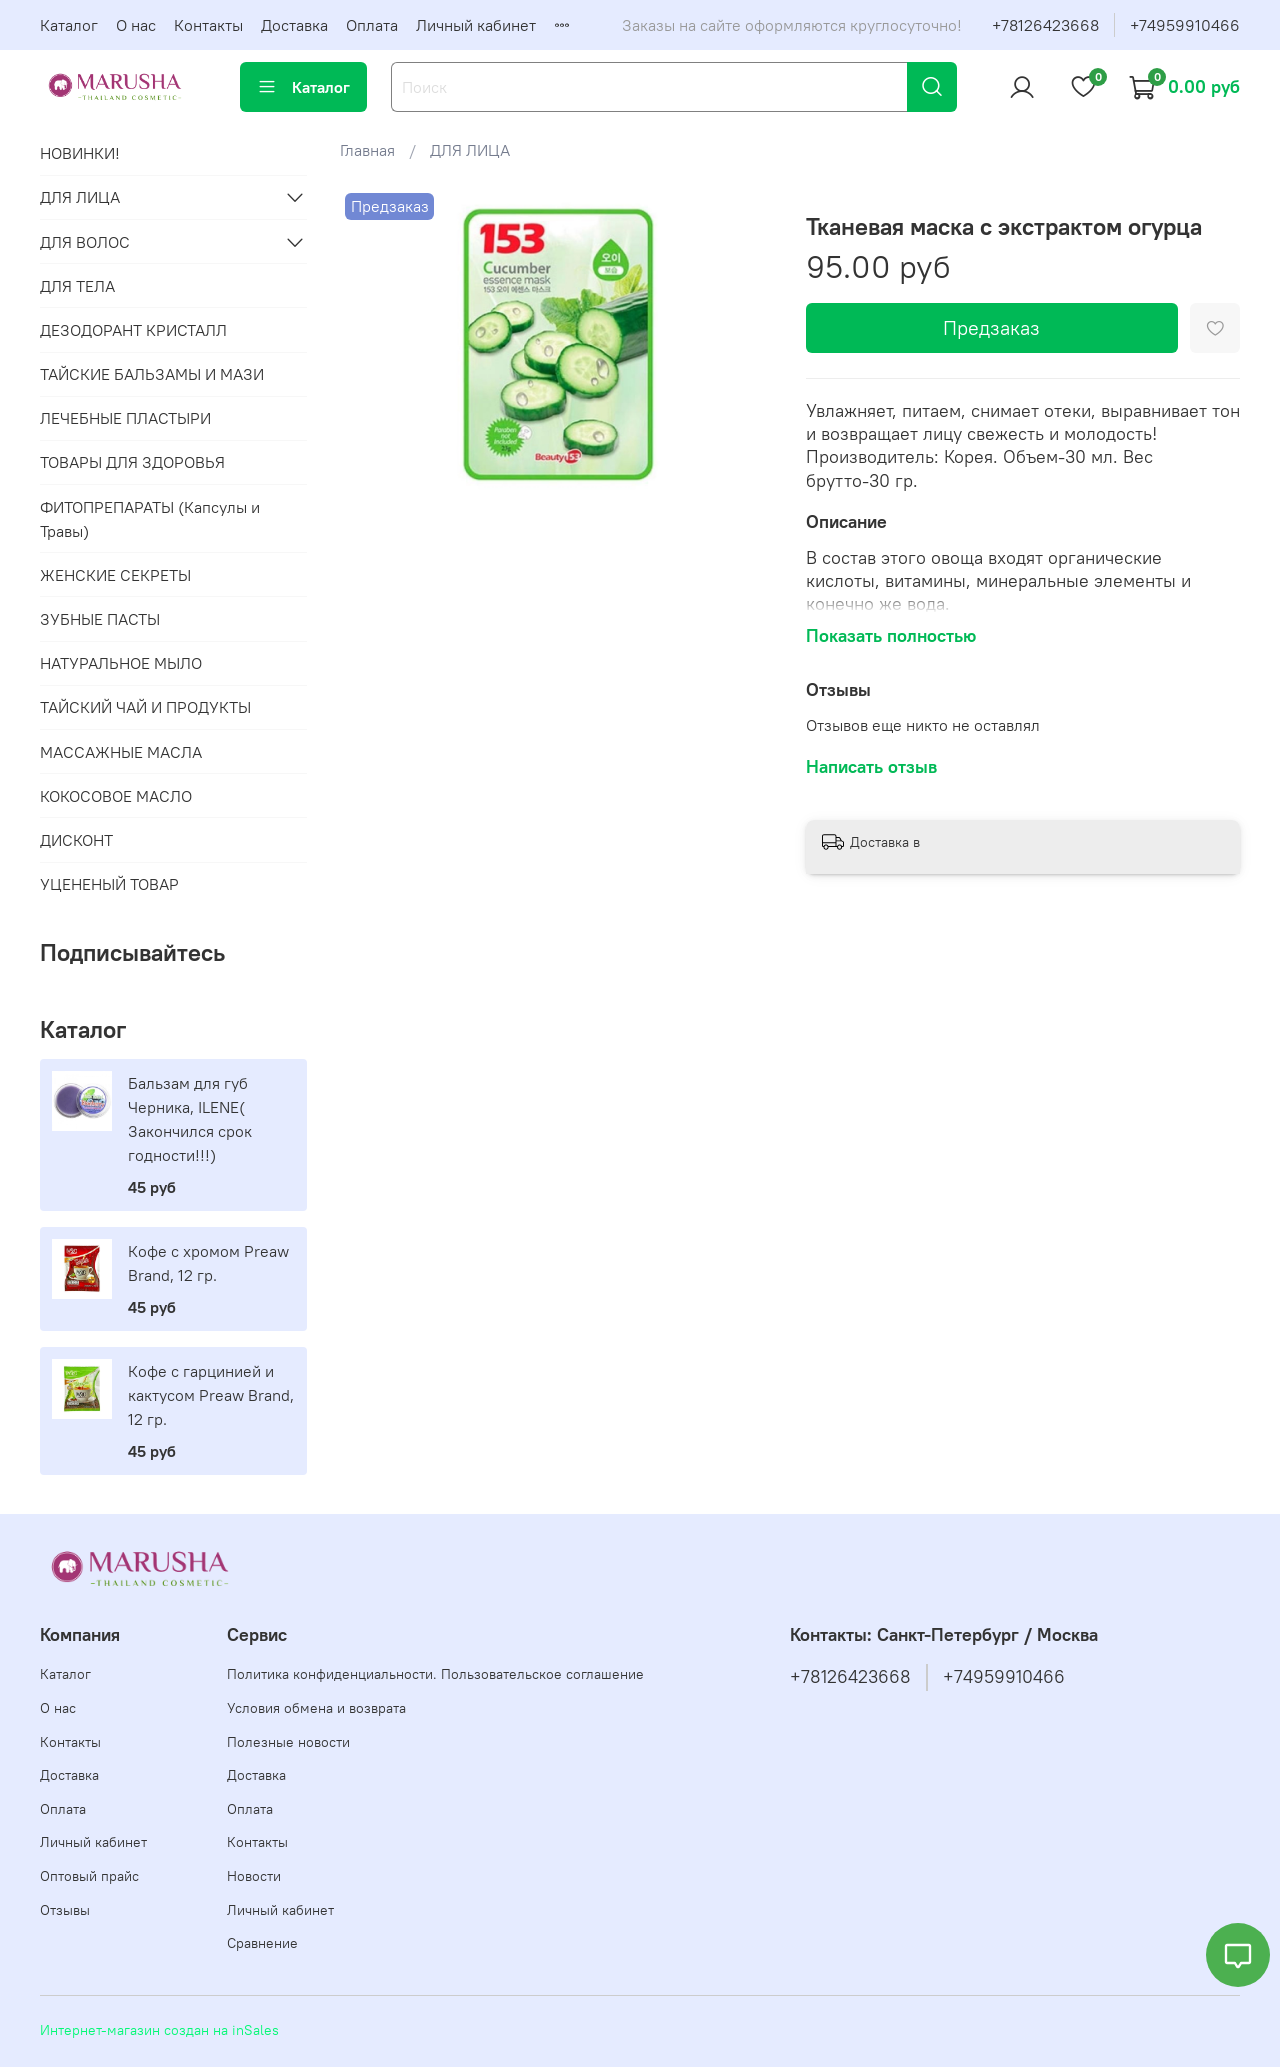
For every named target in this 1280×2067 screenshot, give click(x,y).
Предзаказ (991, 327)
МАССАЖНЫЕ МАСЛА (121, 752)
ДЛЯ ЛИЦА (470, 150)
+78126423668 (1045, 25)
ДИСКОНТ (76, 840)
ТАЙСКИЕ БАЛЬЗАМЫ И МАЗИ (152, 374)
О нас (136, 25)
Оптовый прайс (89, 1876)
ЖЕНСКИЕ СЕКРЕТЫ (115, 575)
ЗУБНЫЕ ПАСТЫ (100, 619)
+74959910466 (1185, 25)
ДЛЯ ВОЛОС (85, 242)
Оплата (372, 25)
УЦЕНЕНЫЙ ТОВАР (109, 884)
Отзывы (65, 1910)
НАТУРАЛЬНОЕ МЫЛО (121, 663)
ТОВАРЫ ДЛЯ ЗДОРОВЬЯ (132, 462)
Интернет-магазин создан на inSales (159, 2030)
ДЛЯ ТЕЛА (77, 286)
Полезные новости (288, 1742)
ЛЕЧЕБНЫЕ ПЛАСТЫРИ (125, 418)
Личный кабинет (476, 25)
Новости (254, 1876)
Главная (367, 150)
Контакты (208, 25)
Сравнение (262, 1943)
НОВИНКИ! (80, 153)
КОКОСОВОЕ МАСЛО (116, 796)
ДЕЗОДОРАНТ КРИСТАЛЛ (133, 330)
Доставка (294, 25)
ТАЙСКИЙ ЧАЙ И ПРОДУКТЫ (145, 707)
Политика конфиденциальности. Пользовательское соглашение (435, 1674)
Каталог (69, 25)
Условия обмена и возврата (316, 1708)
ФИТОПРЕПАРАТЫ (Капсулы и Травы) (150, 519)
